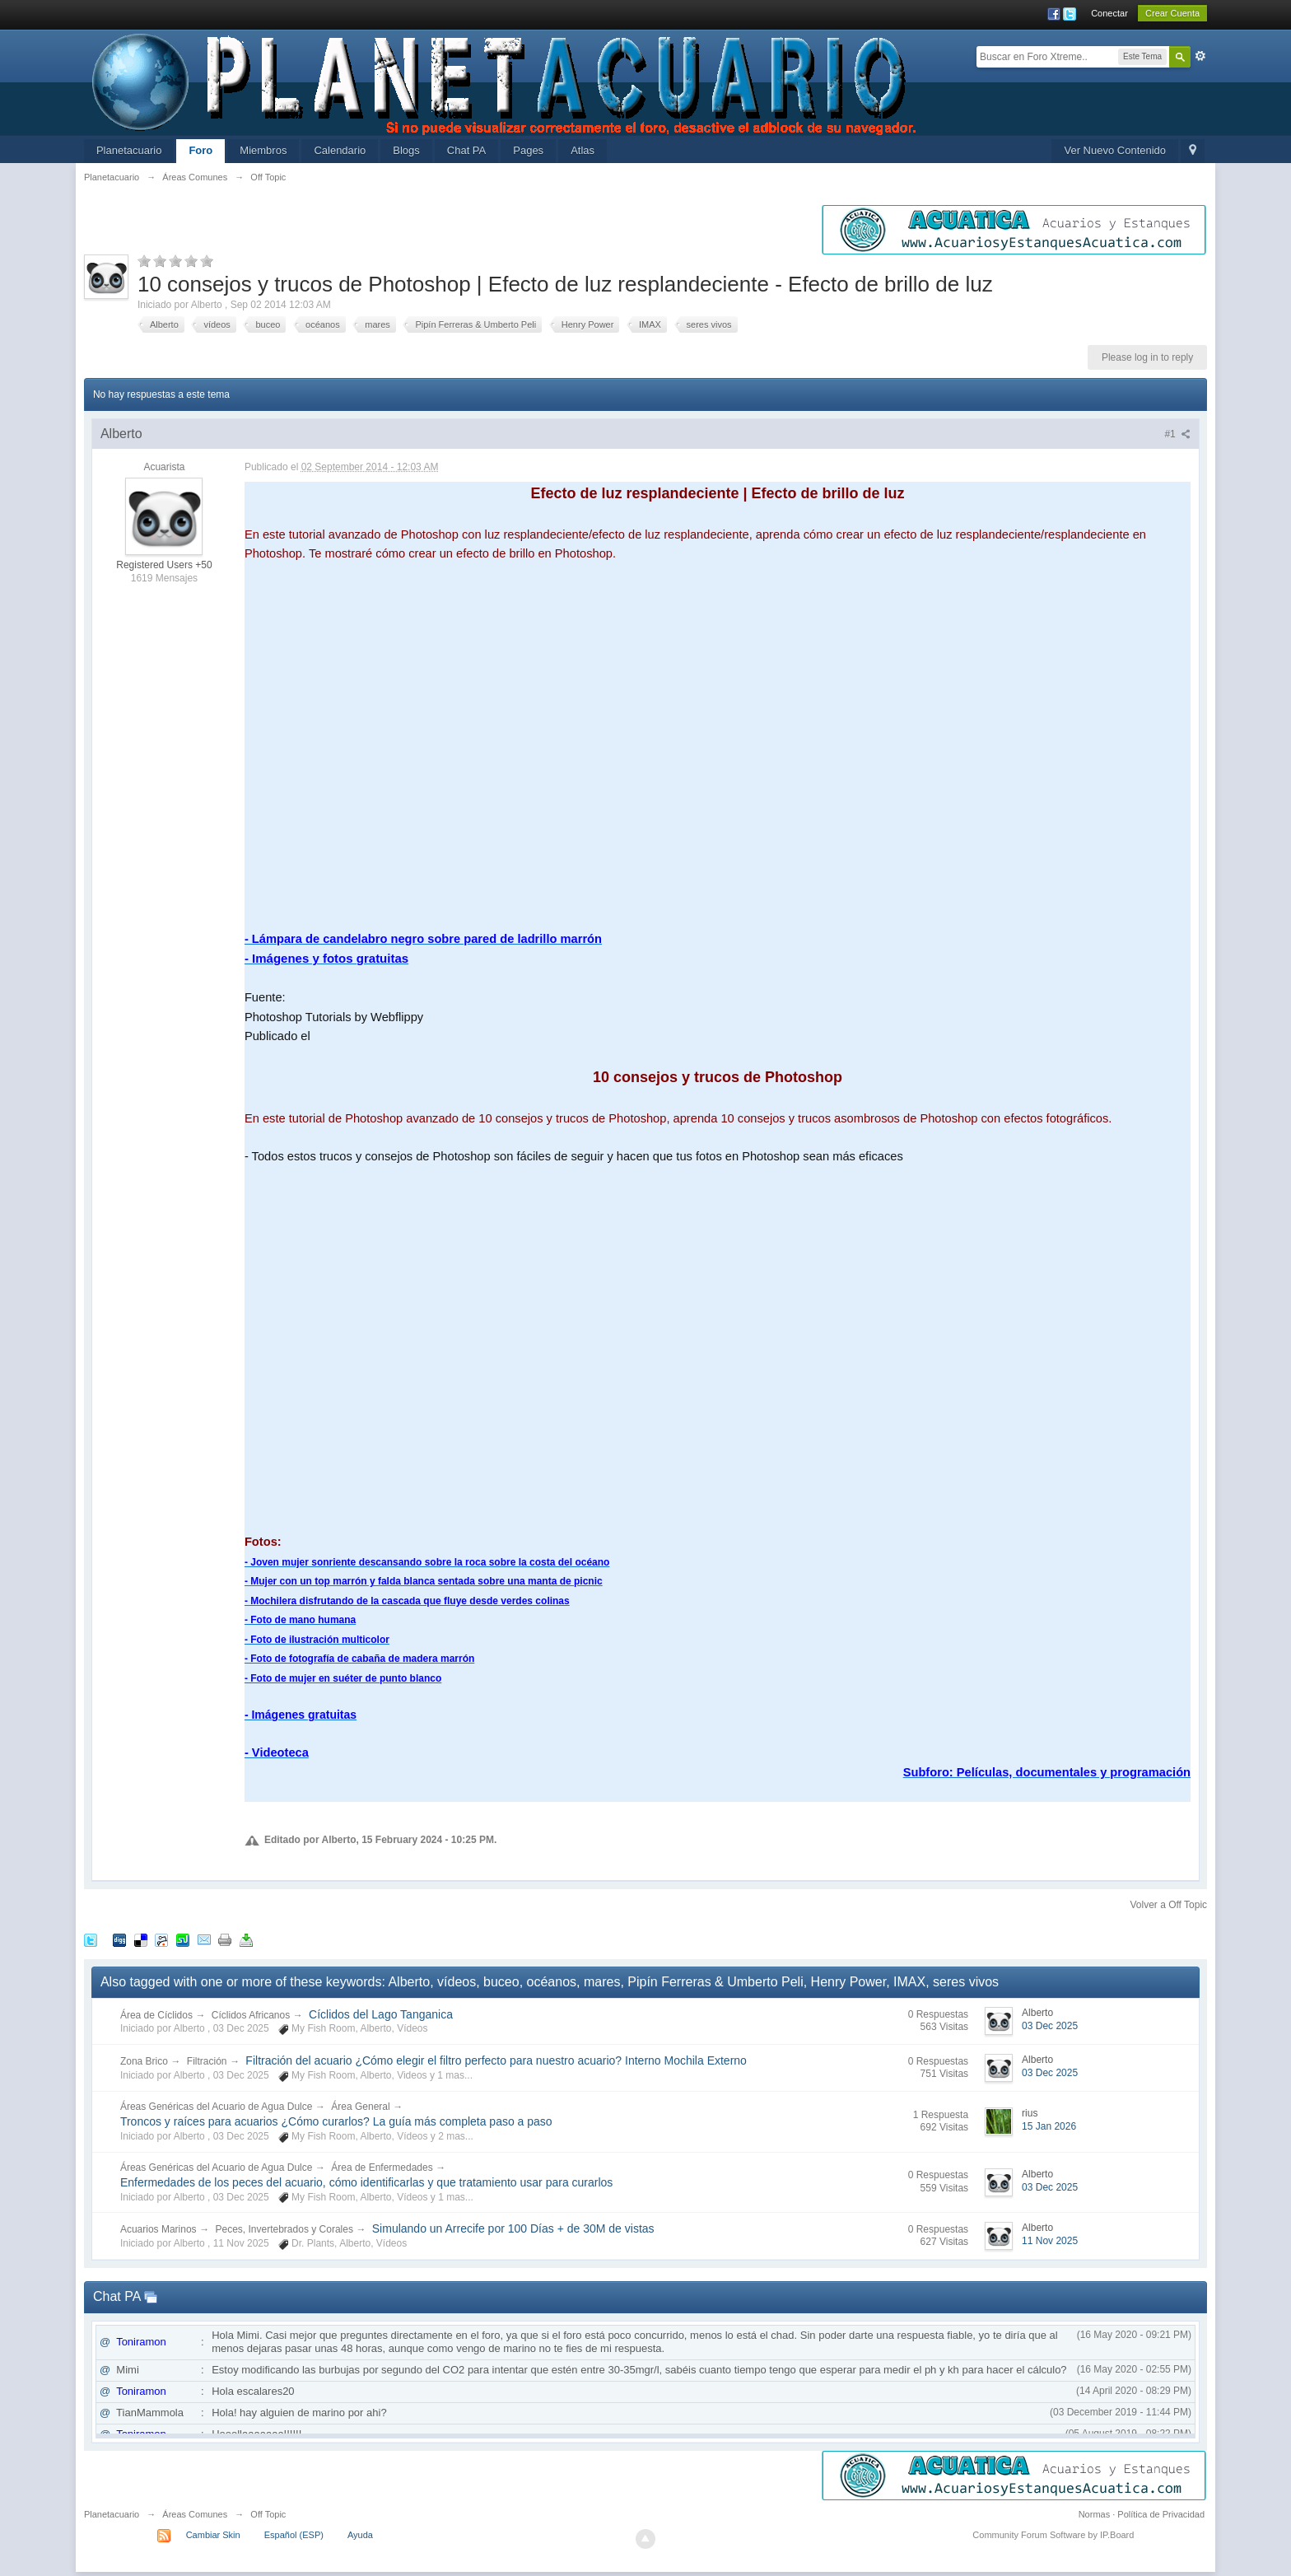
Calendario (340, 150)
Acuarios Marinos (158, 2229)
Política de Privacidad (1161, 2514)
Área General (360, 2106)
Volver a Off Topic (1168, 1905)
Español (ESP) (294, 2535)
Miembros (263, 150)
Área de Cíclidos (156, 2015)
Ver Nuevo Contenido (1115, 150)
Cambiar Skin (213, 2535)
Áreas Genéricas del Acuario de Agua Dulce (216, 2106)
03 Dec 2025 (1050, 2026)
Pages (528, 150)
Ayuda (360, 2535)
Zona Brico (144, 2061)
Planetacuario (129, 150)
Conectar (1109, 13)
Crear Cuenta (1172, 13)
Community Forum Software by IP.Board (1053, 2535)
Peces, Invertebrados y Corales (283, 2229)
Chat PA (466, 150)
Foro (200, 150)
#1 (1177, 434)
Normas (1095, 2514)
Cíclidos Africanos (251, 2015)
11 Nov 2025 (1050, 2241)
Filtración (207, 2061)
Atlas (582, 150)
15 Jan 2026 (1049, 2126)
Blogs (406, 150)
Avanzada (1200, 56)
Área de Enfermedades (381, 2167)
